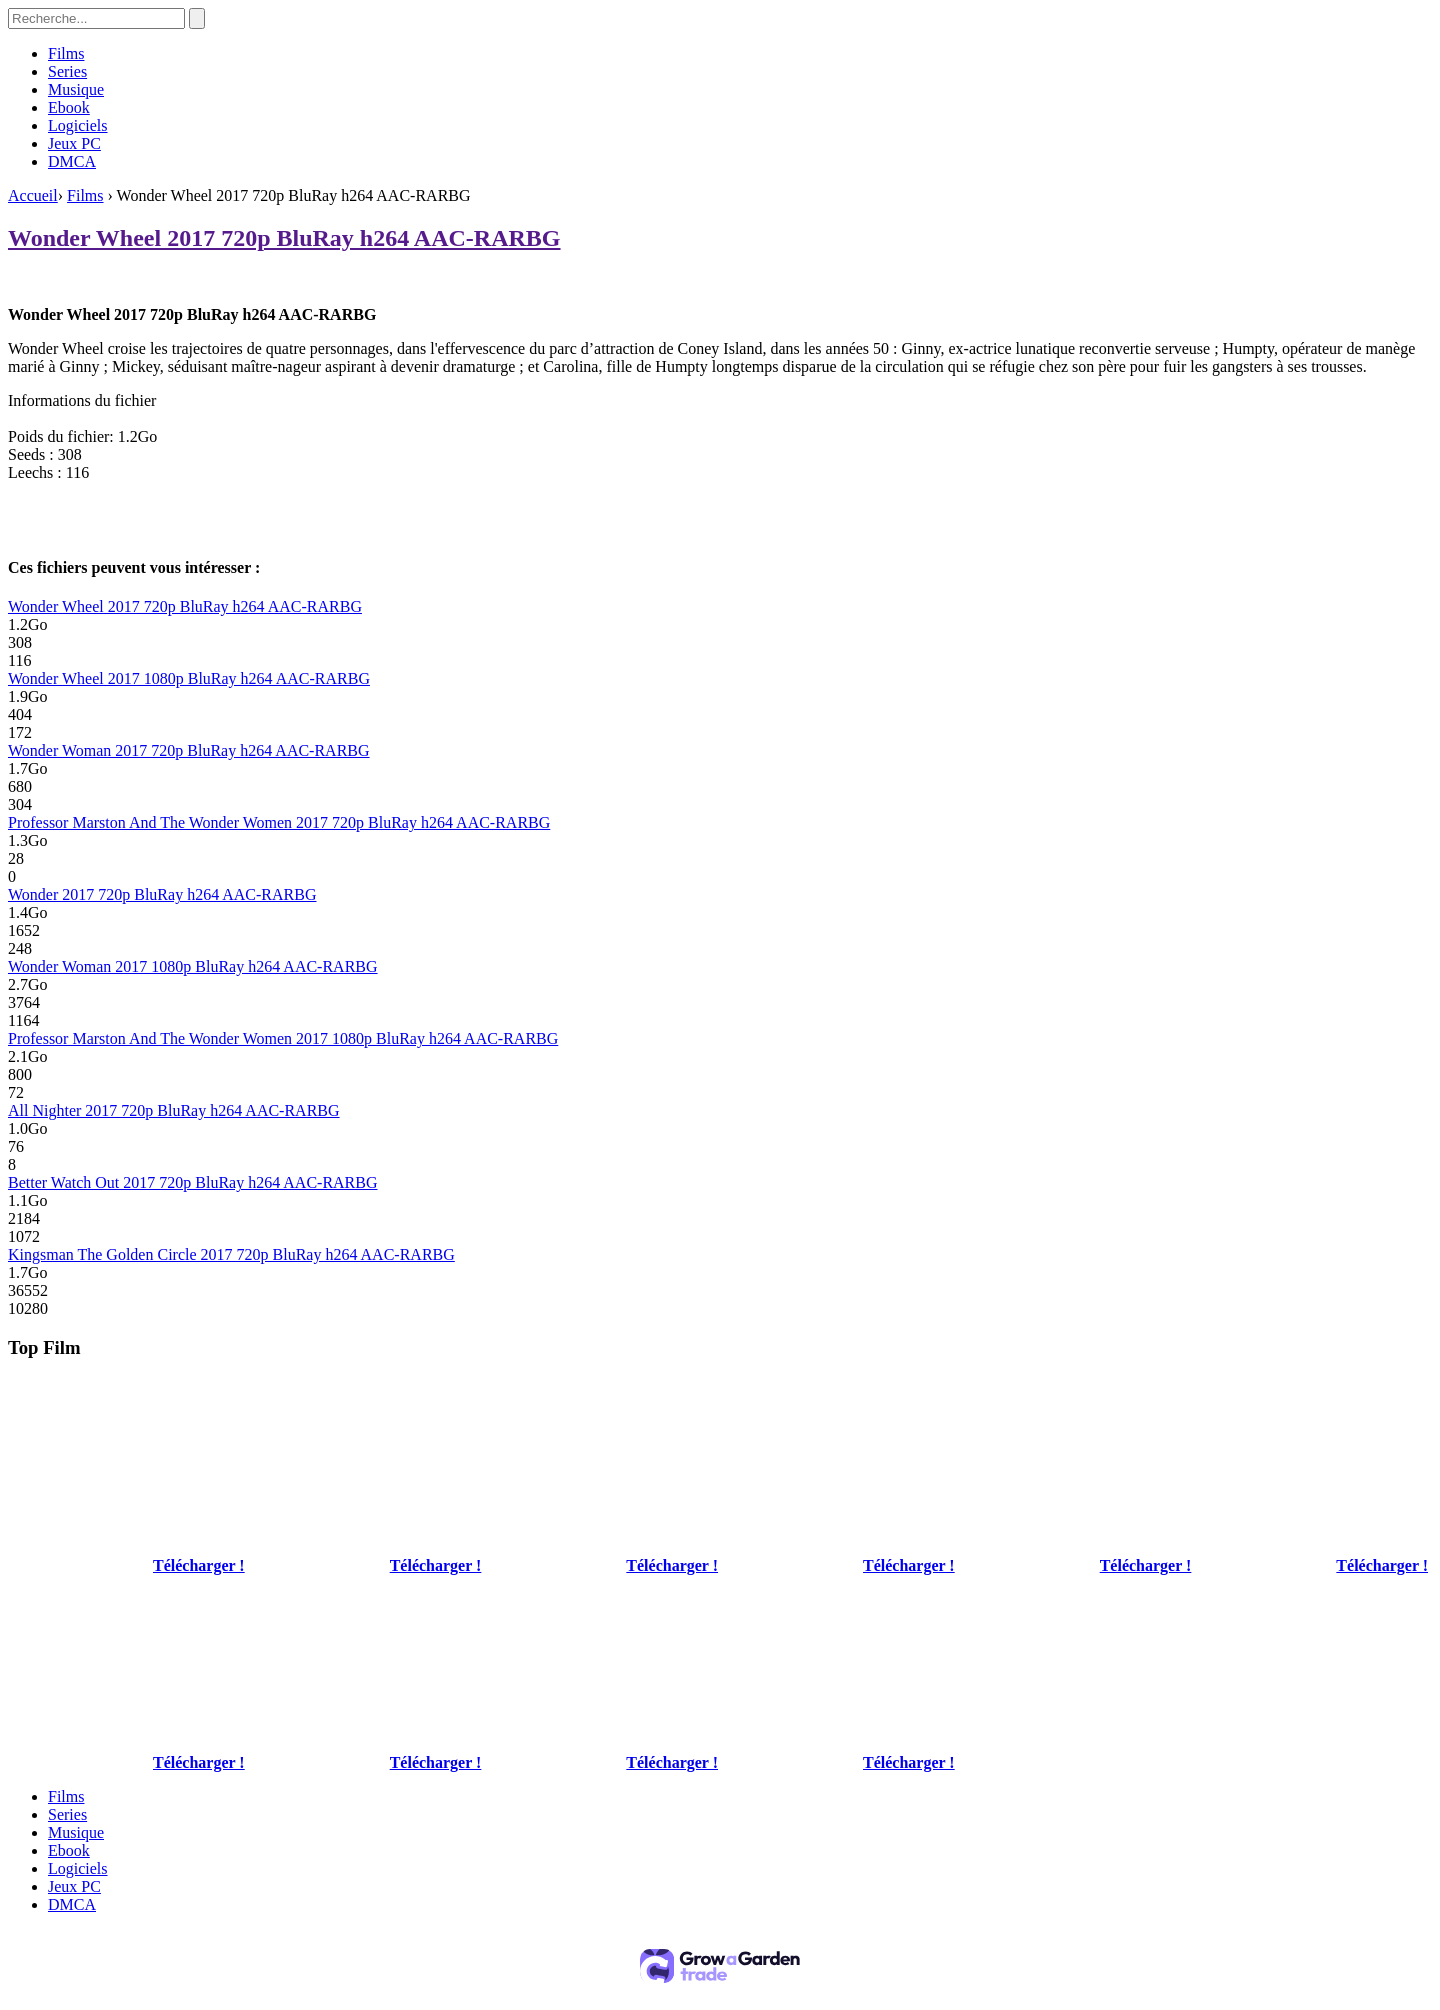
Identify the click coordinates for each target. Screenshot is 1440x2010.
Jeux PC (74, 143)
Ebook (69, 107)
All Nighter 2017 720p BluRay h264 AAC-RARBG (174, 1110)
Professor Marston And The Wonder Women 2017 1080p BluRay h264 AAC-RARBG (283, 1038)
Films (66, 53)
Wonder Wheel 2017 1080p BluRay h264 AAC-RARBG (189, 678)
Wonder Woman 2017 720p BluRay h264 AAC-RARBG (189, 750)
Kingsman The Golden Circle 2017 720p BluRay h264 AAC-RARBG (231, 1254)
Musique (76, 89)
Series (67, 71)
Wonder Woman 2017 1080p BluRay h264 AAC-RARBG (193, 966)
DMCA (72, 161)
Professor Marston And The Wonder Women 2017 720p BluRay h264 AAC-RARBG (279, 822)
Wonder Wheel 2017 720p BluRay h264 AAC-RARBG (284, 238)
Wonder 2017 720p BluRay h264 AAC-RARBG (162, 894)
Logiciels (78, 125)
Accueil (33, 195)
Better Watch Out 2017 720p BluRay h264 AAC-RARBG (193, 1182)
